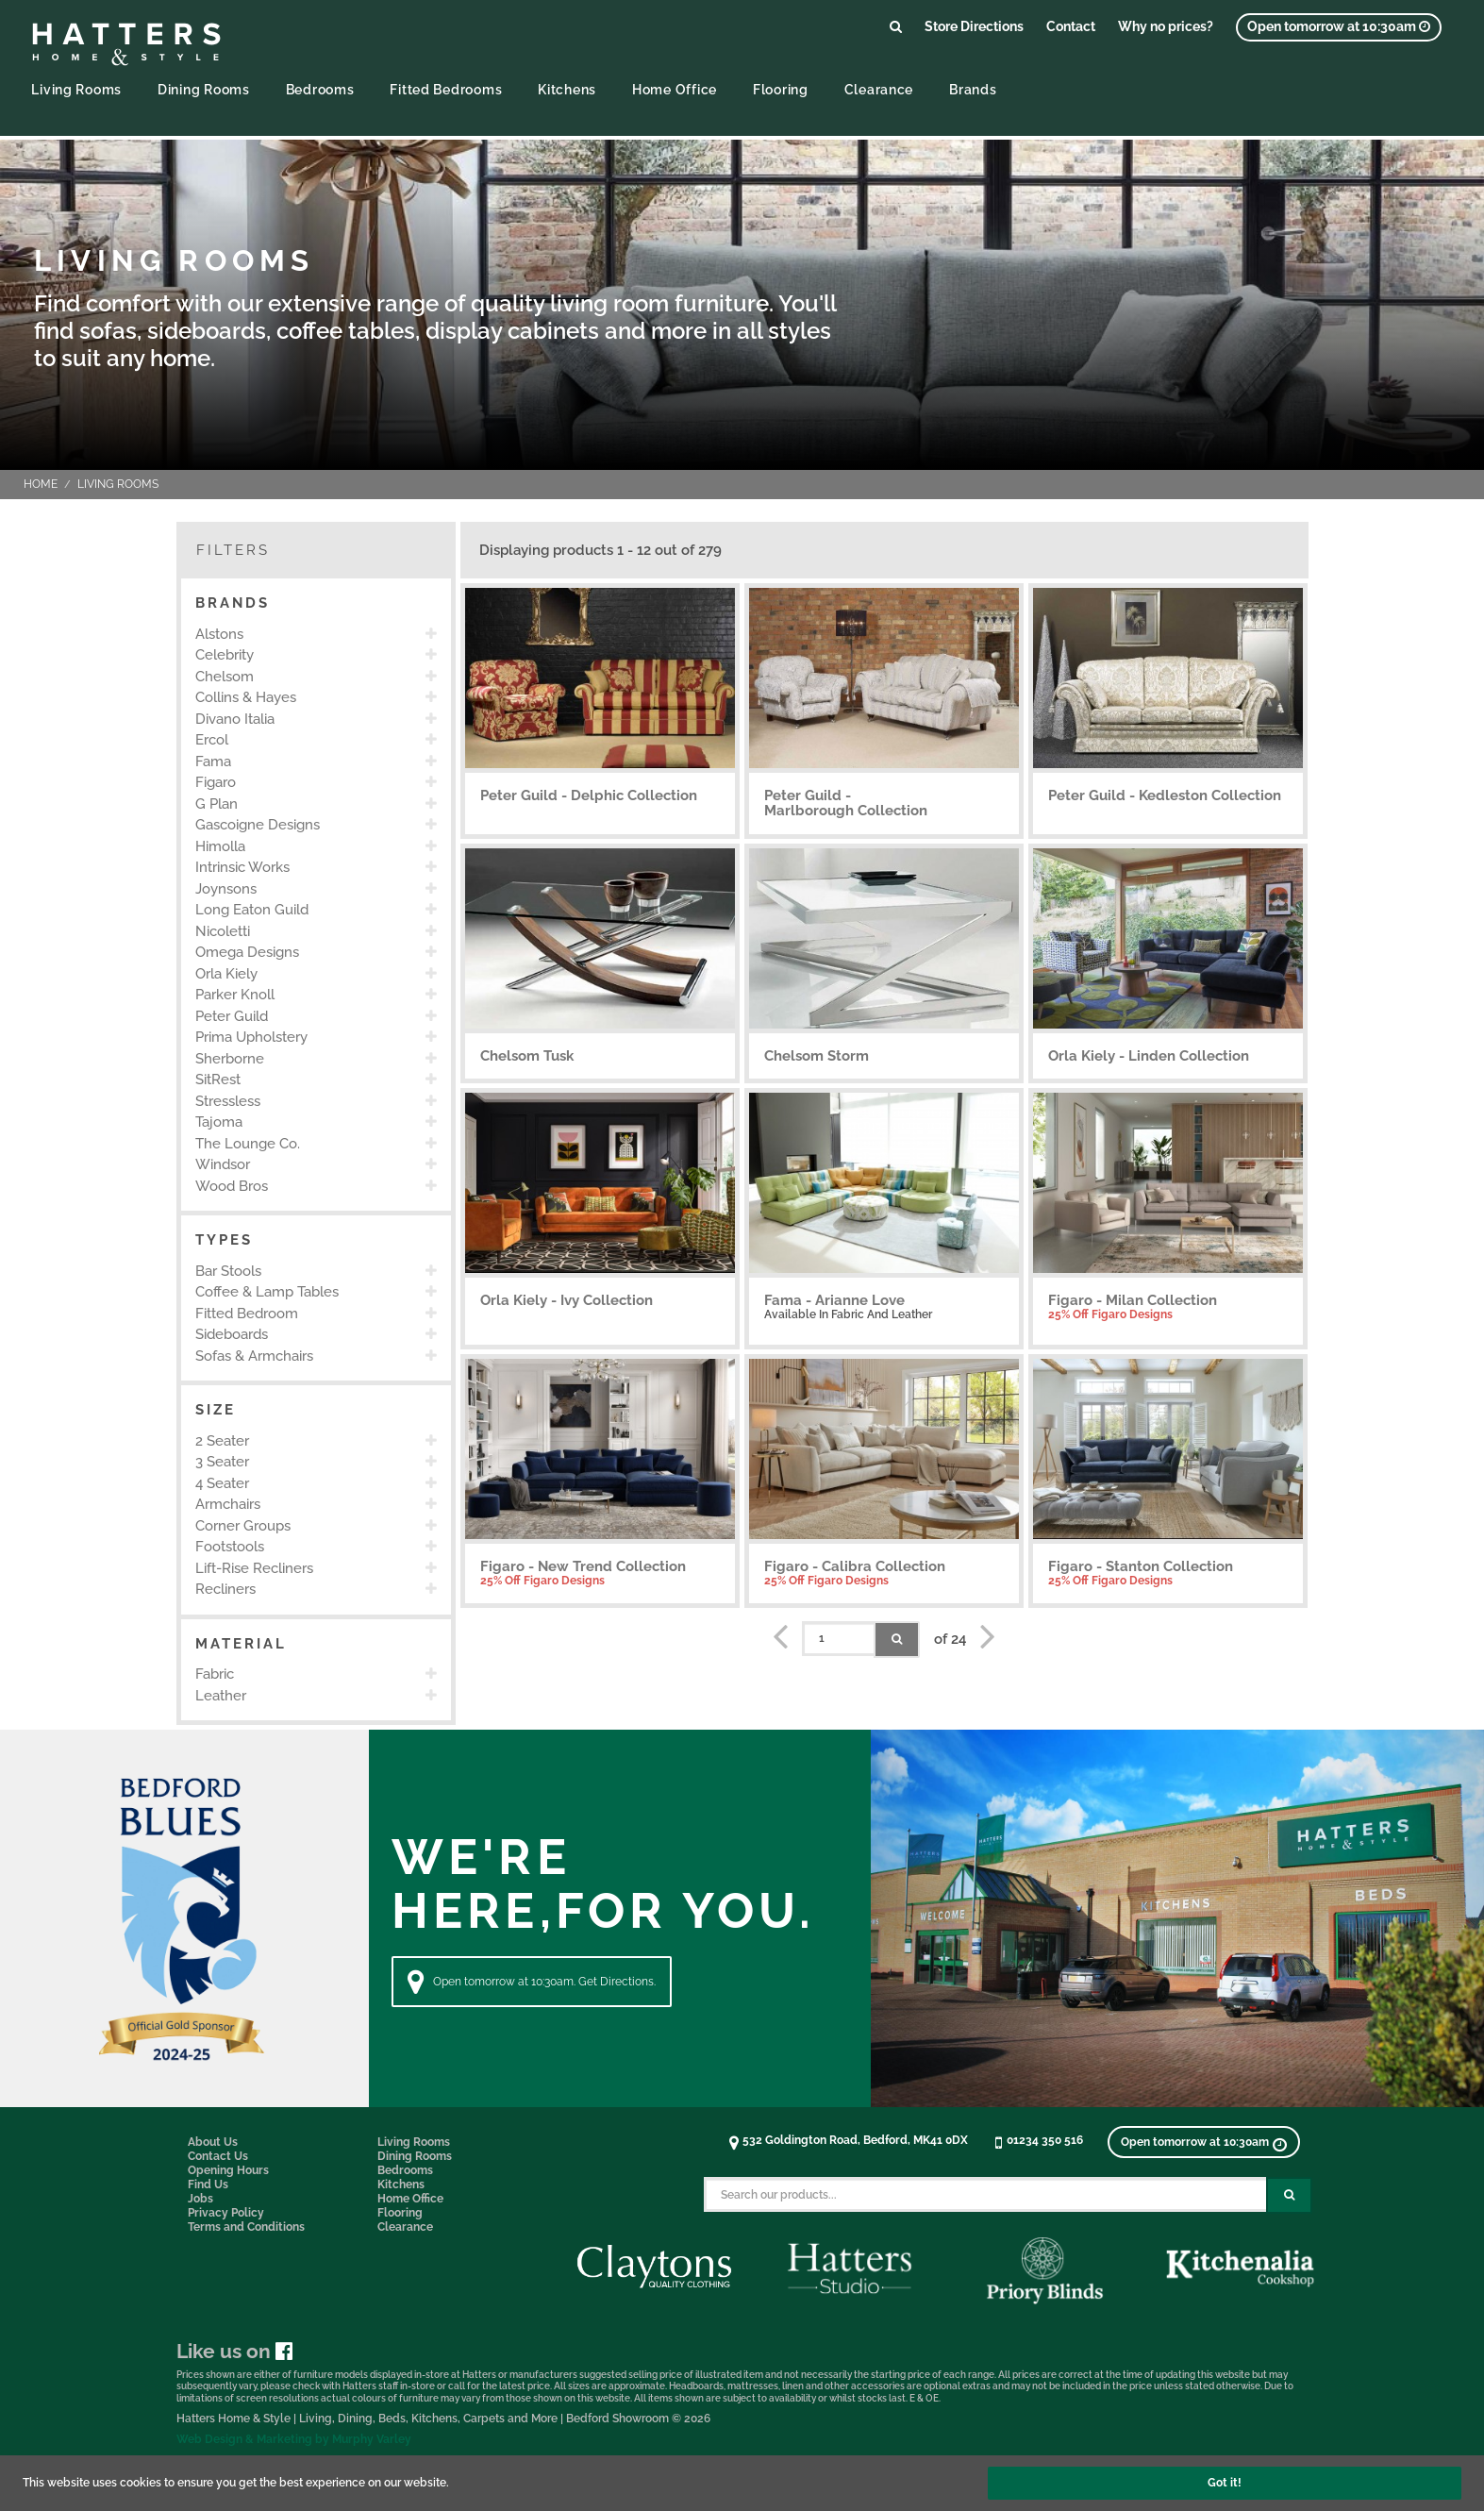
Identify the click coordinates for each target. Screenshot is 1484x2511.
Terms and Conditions (246, 2227)
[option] (316, 634)
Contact (1070, 26)
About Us (213, 2142)
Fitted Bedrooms (446, 89)
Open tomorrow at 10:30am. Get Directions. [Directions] (532, 1981)
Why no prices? (1165, 26)
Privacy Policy (226, 2212)
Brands (972, 89)
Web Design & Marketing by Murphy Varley (293, 2439)
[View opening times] (1339, 27)
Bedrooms (320, 89)
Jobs (200, 2198)
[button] (316, 603)
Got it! (1225, 2482)
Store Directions (974, 26)
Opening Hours (228, 2170)
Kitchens (567, 89)
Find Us (208, 2184)
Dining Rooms (204, 89)
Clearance (878, 89)
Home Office (674, 89)
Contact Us (218, 2156)
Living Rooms (76, 89)
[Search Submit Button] (1289, 2195)
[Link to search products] (896, 26)
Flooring (781, 89)
